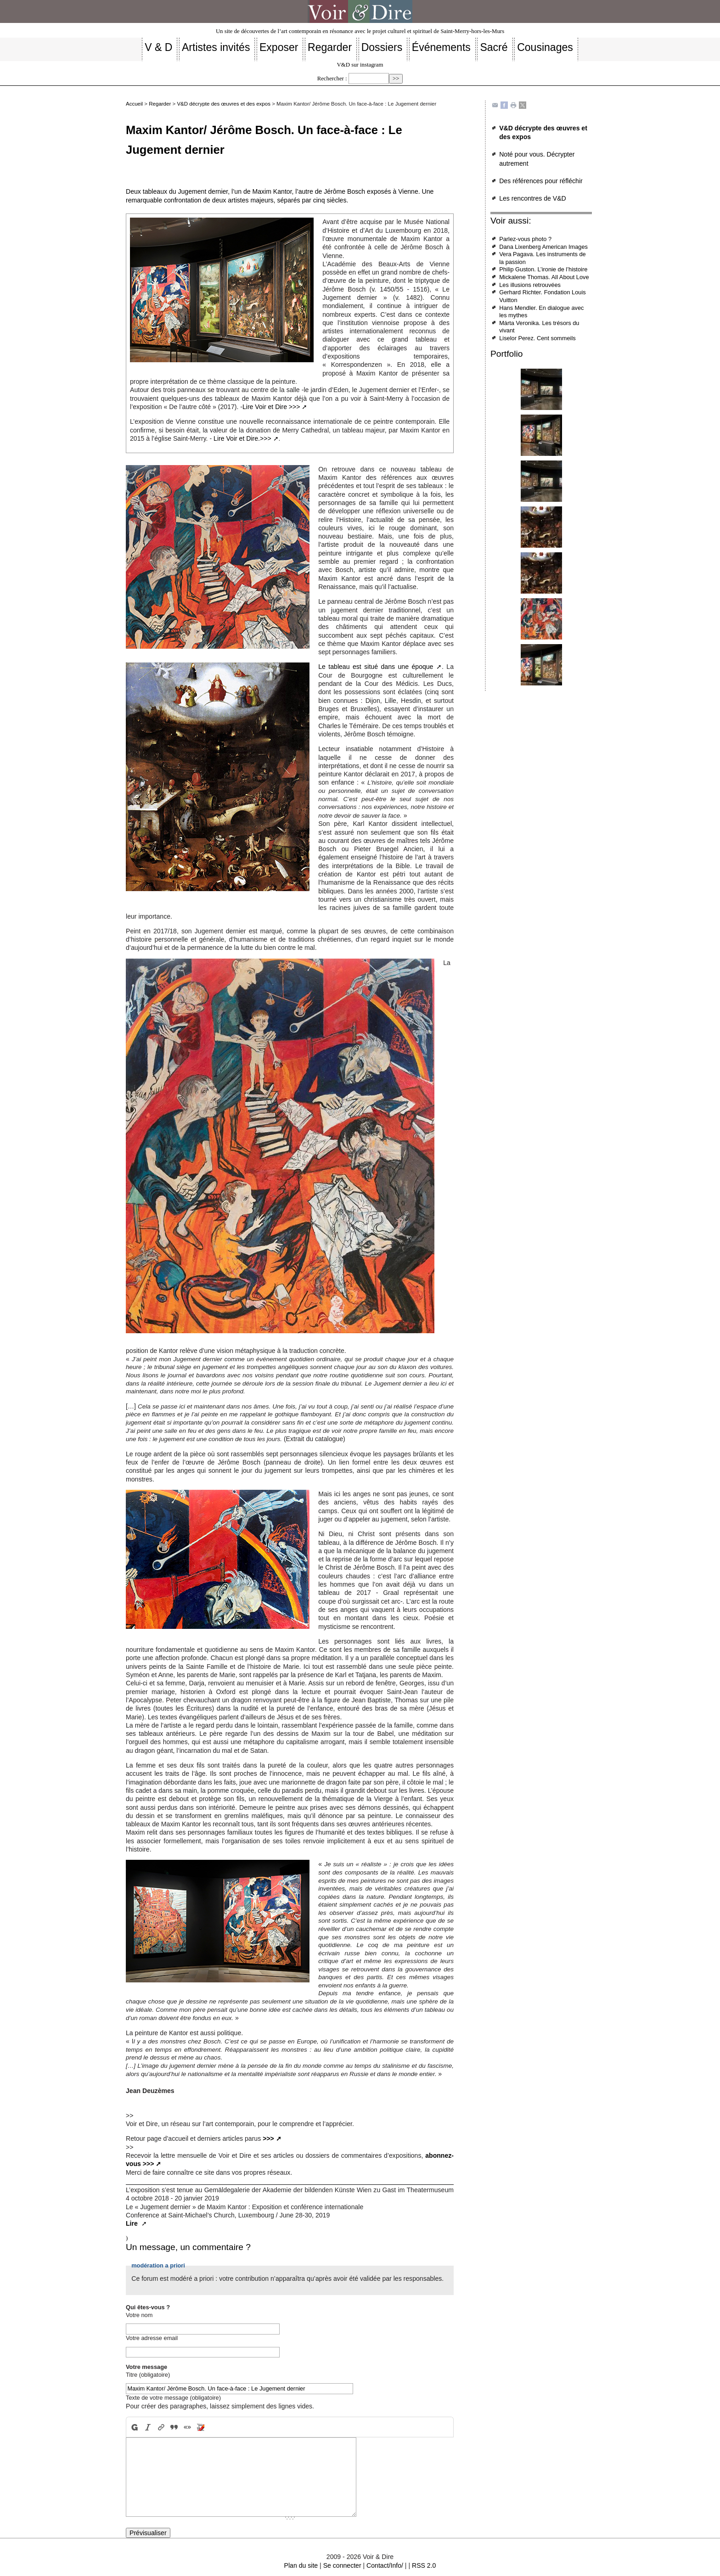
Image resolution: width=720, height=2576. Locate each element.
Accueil (134, 104)
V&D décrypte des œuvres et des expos (223, 104)
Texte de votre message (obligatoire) (173, 2397)
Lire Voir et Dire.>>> (242, 438)
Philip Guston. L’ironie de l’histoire (543, 269)
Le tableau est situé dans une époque (375, 666)
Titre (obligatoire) (148, 2374)
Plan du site (301, 2565)
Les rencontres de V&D (532, 198)
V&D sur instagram (360, 65)
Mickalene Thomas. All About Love (544, 277)
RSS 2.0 (424, 2565)
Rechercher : (332, 78)
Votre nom (139, 2315)
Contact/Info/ (384, 2565)
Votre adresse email (152, 2338)
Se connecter (342, 2565)
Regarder (160, 104)
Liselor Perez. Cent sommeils (537, 338)
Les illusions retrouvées (530, 284)
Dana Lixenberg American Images (543, 246)
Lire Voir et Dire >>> (271, 406)
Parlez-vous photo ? (525, 239)
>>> (268, 2138)
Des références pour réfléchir (541, 181)
